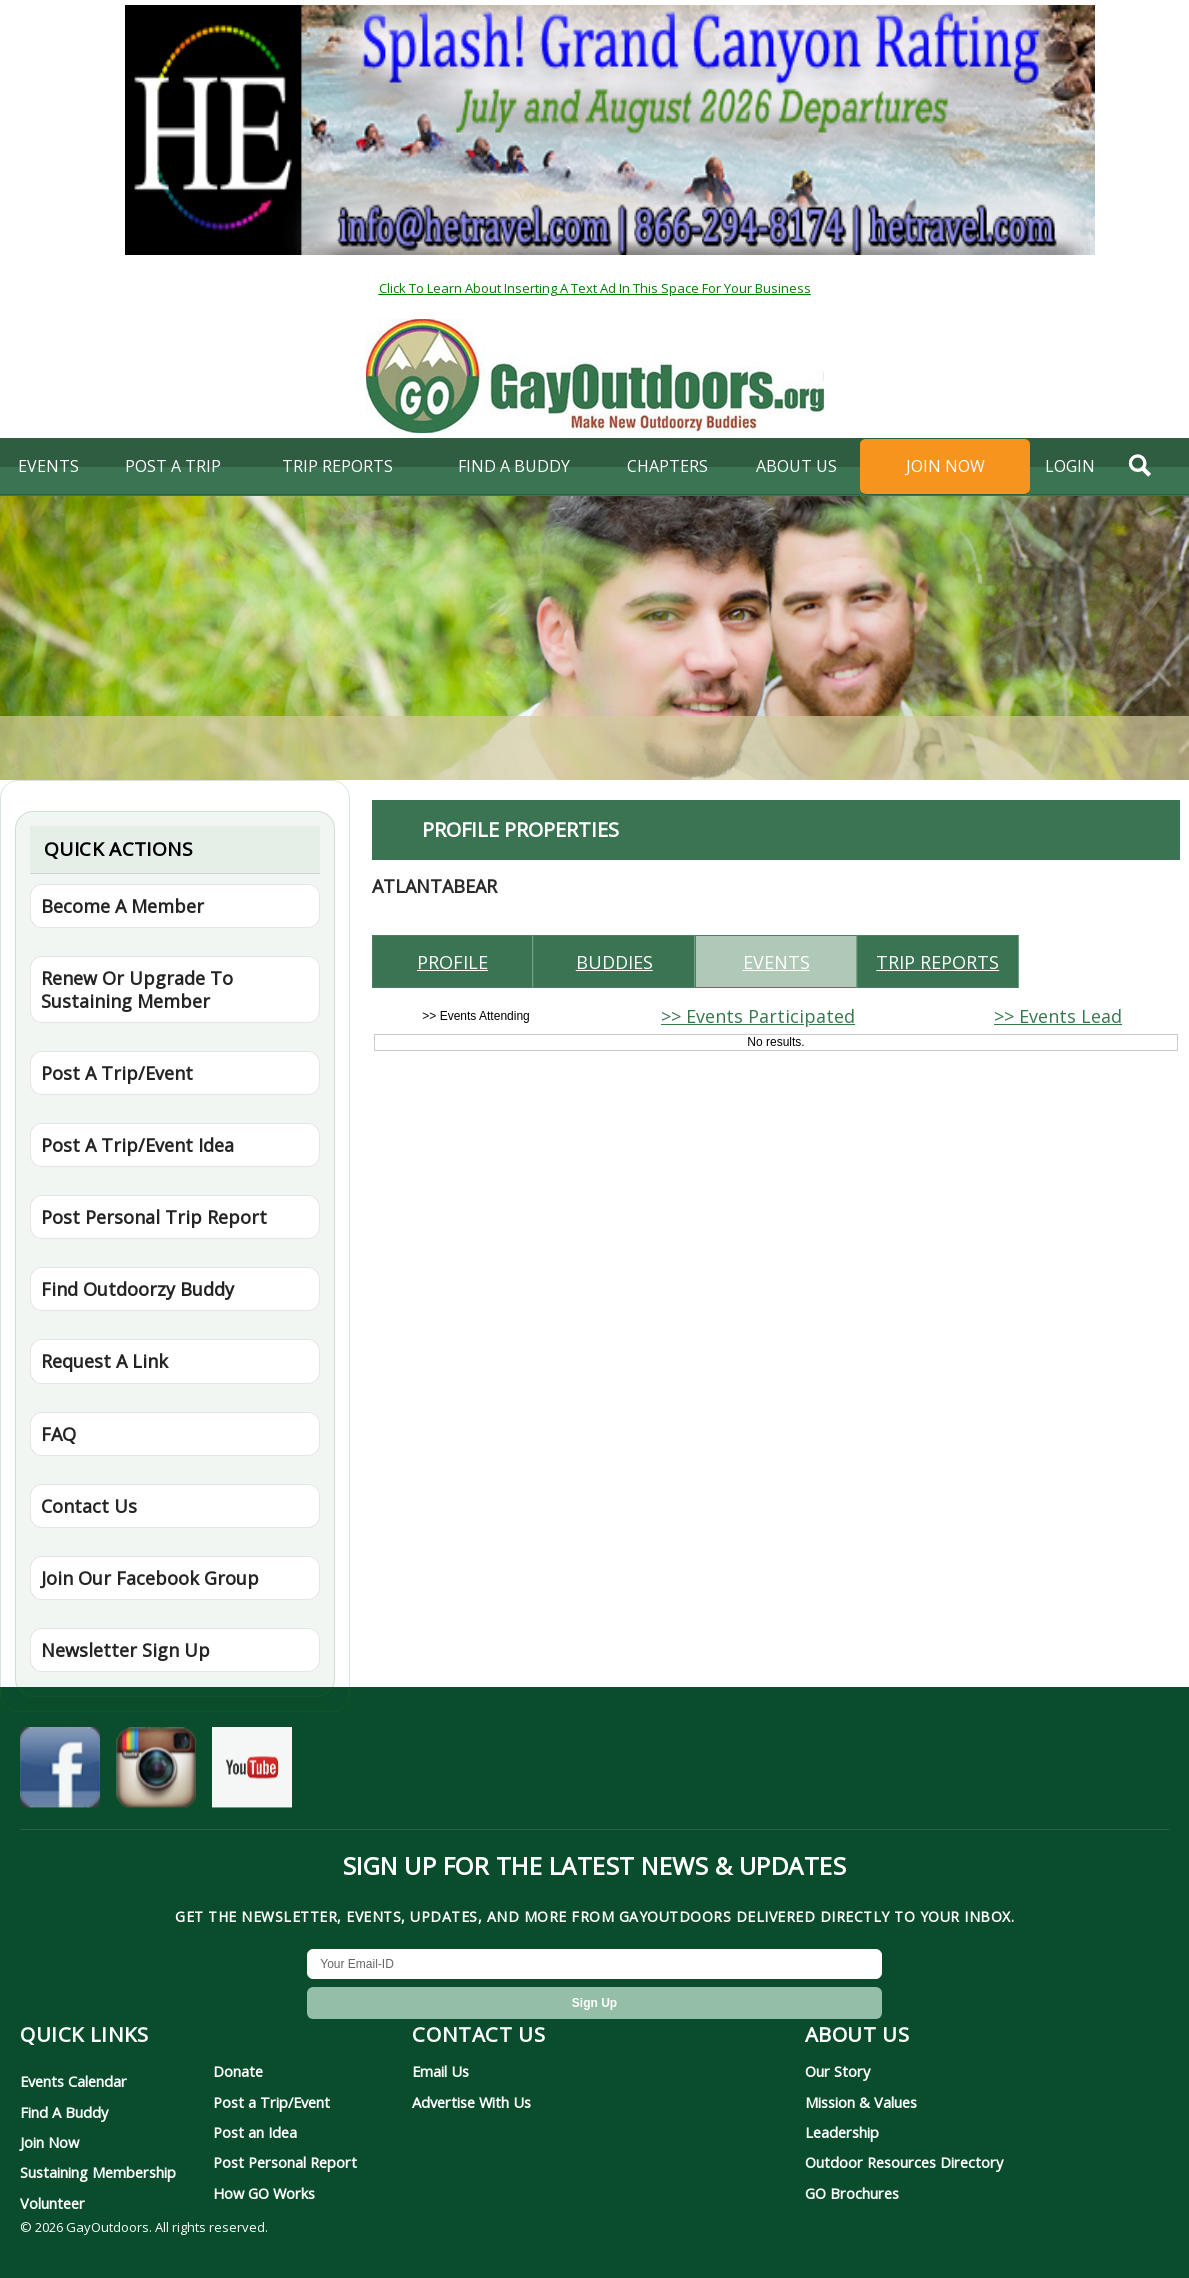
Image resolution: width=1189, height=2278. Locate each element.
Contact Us (89, 1506)
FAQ (58, 1434)
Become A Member (122, 906)
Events (48, 466)
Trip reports (937, 962)
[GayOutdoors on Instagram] (156, 1774)
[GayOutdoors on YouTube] (252, 1774)
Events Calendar (73, 2081)
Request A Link (104, 1361)
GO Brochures (852, 2193)
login (1070, 466)
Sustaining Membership (98, 2172)
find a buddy (514, 466)
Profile (452, 962)
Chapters (667, 466)
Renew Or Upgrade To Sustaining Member (137, 989)
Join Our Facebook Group (150, 1578)
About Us (796, 466)
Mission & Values (861, 2102)
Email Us (440, 2071)
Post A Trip (173, 466)
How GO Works (264, 2193)
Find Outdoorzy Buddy (137, 1289)
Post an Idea (255, 2132)
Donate (238, 2071)
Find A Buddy (64, 2112)
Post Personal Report (285, 2162)
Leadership (842, 2132)
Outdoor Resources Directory (904, 2162)
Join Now (945, 466)
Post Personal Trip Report (154, 1217)
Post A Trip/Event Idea (137, 1145)
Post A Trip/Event (117, 1073)
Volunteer (52, 2203)
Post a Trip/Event (271, 2102)
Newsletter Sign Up (125, 1650)
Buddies (614, 962)
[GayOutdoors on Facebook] (60, 1774)
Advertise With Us (471, 2102)
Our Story (837, 2071)
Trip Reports (337, 466)
